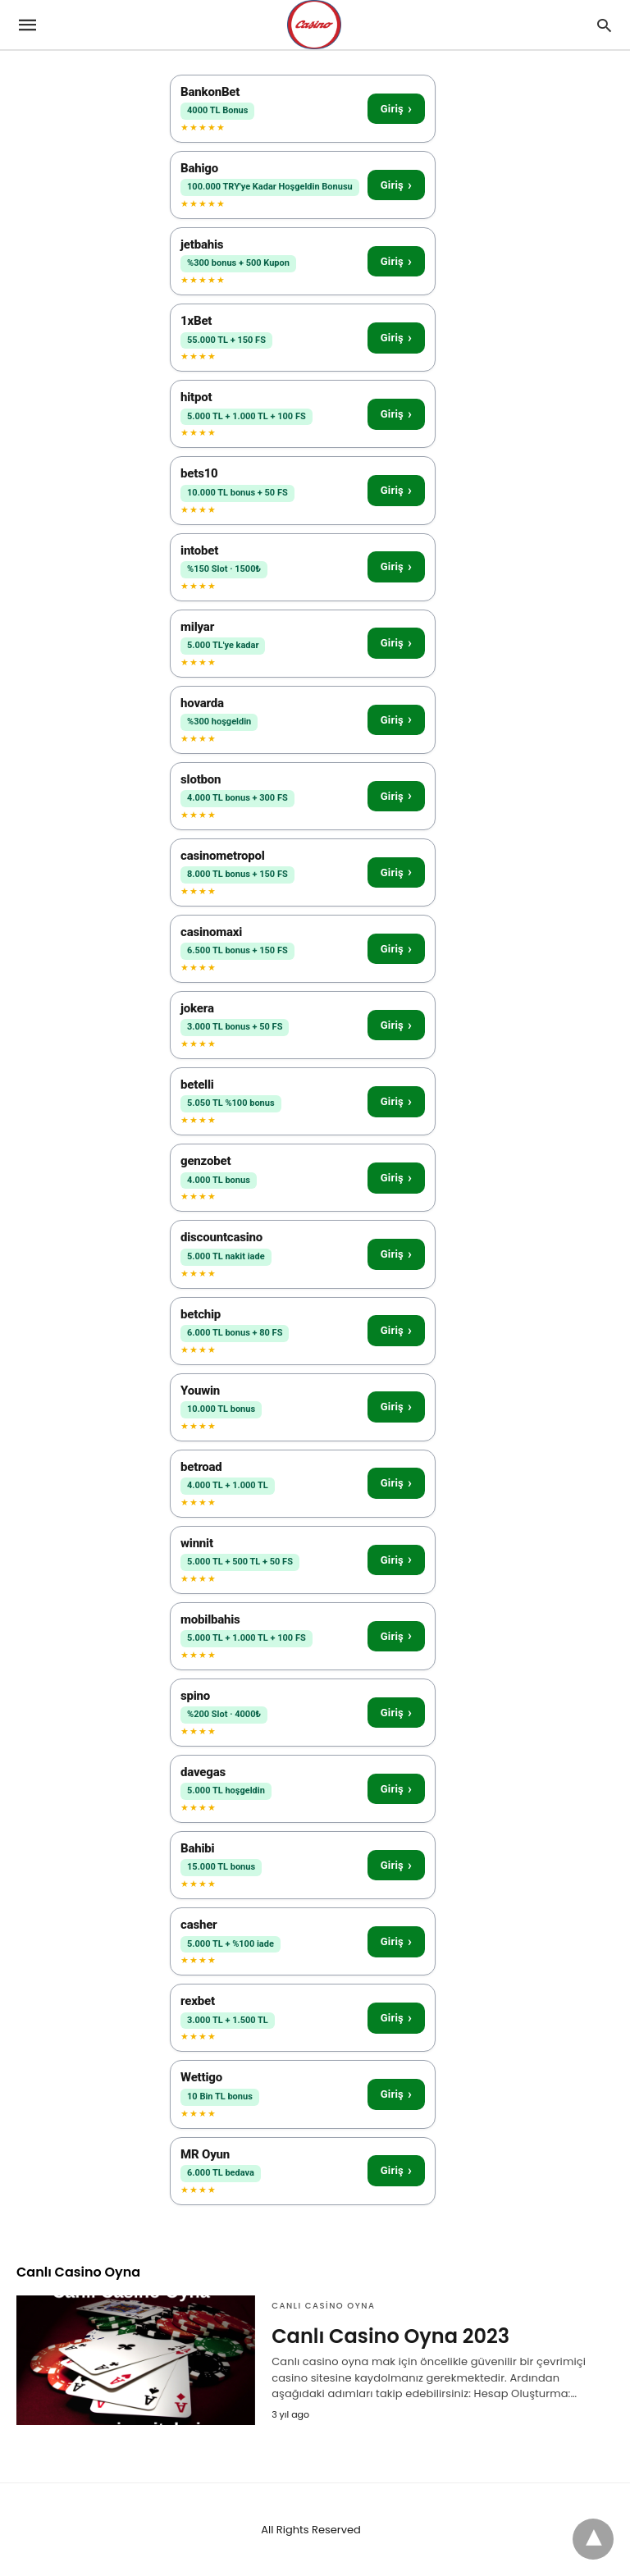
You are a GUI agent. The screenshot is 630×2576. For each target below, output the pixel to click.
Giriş (396, 108)
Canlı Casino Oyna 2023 (390, 2336)
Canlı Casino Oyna (323, 2306)
